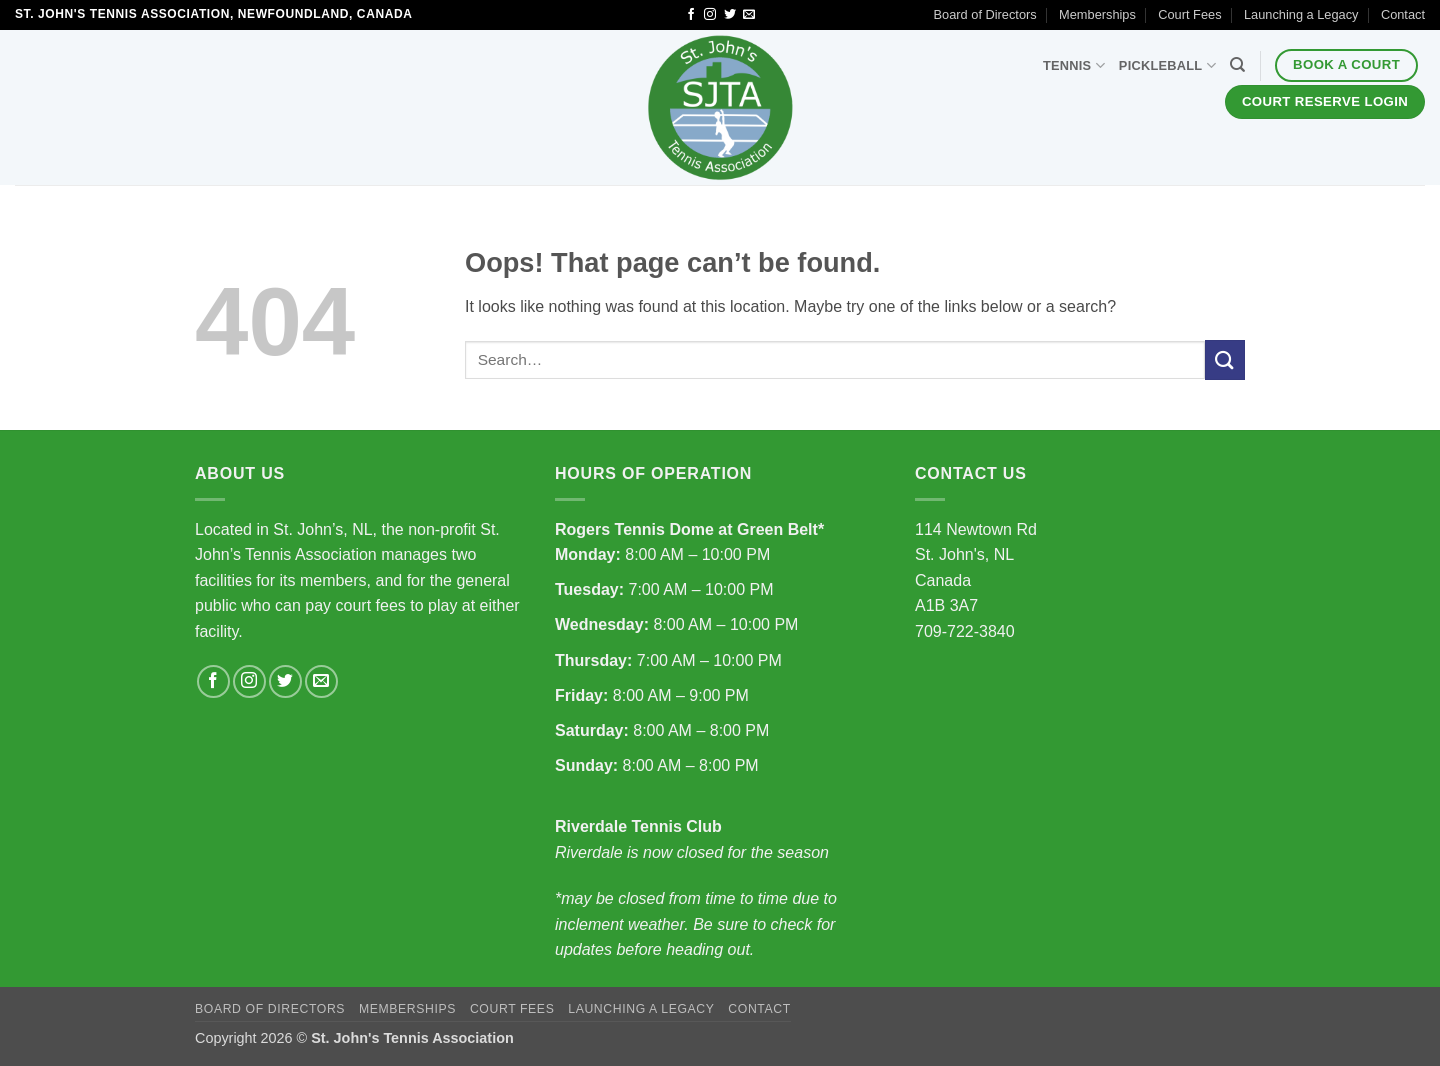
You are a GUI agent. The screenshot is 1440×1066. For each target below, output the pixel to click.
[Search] (1237, 65)
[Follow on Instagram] (710, 15)
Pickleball (1167, 65)
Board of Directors (985, 14)
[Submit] (1225, 359)
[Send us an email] (749, 15)
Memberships (1097, 14)
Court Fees (1189, 14)
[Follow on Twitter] (730, 15)
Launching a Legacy (1301, 14)
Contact (1403, 14)
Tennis (1074, 65)
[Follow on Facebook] (691, 15)
